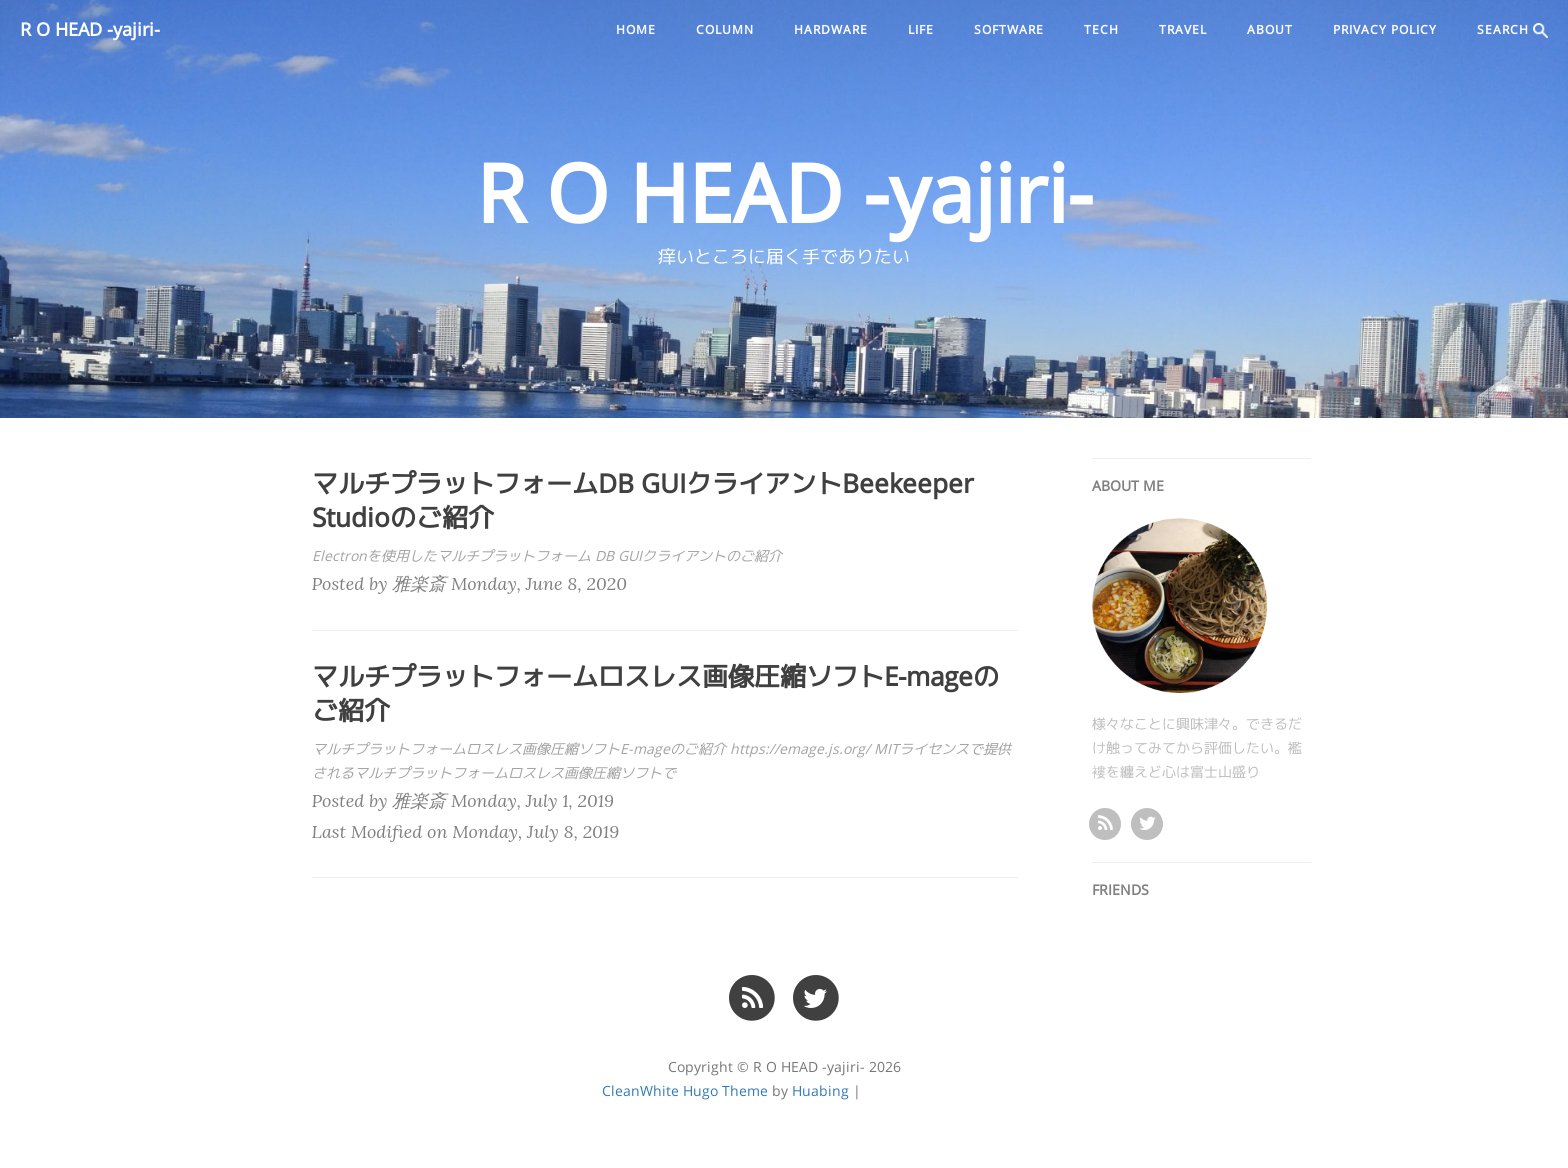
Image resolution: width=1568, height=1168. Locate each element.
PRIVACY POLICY (1385, 30)
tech (1101, 30)
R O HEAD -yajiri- (90, 30)
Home (636, 30)
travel (1183, 30)
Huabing (820, 1091)
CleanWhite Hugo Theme (685, 1091)
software (1009, 30)
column (725, 30)
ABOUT (1270, 30)
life (921, 30)
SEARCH (1512, 30)
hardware (831, 30)
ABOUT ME (1128, 486)
